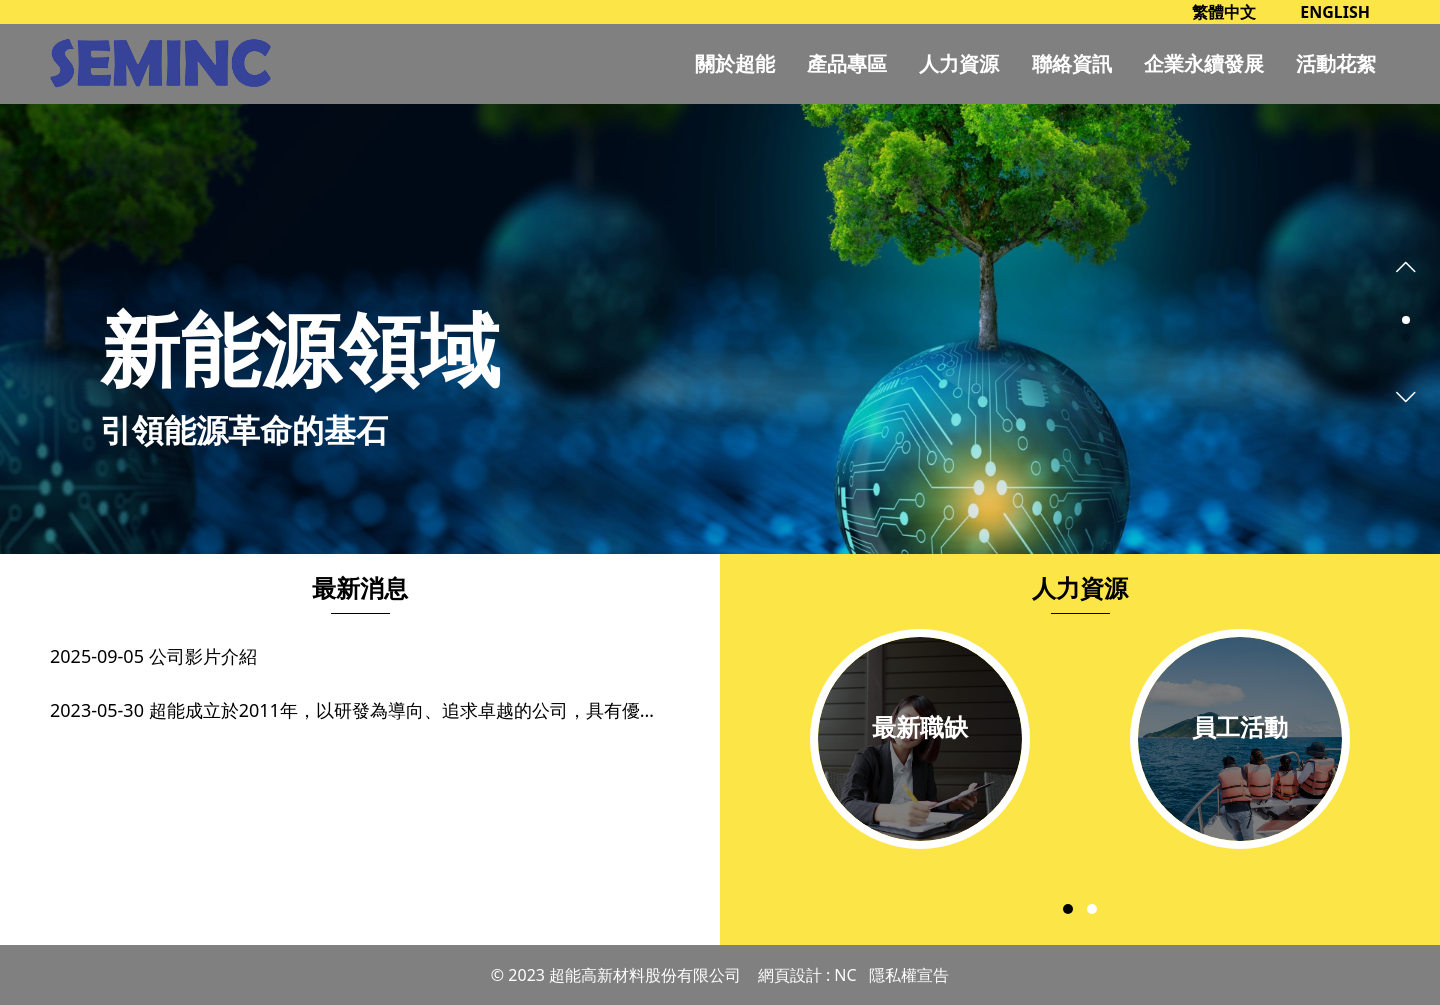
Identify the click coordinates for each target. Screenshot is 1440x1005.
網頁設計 (790, 975)
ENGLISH (1335, 12)
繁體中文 (1224, 12)
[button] (1406, 320)
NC (845, 975)
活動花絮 (1336, 63)
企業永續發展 (1204, 63)
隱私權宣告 (909, 975)
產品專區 (847, 63)
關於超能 (735, 63)
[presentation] (1406, 264)
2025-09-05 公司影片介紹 (153, 656)
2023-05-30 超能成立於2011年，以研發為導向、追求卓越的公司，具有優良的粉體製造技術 (360, 710)
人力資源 (959, 63)
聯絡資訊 (1072, 63)
